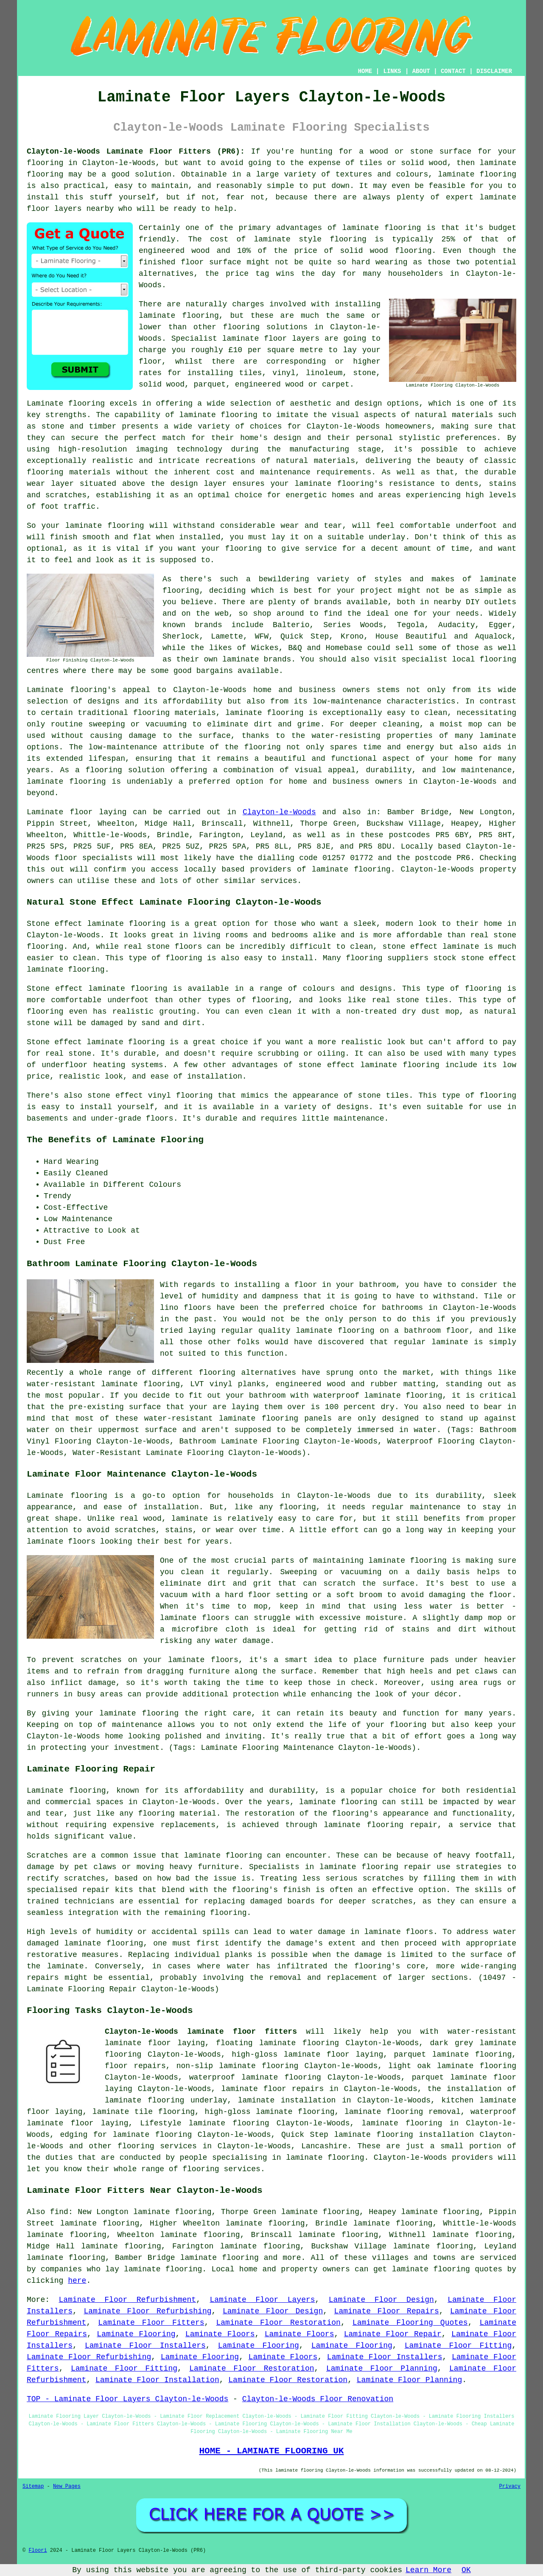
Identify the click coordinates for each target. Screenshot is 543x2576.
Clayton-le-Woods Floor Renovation (317, 2399)
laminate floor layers (270, 338)
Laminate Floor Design (381, 2300)
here (77, 2280)
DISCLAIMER (494, 71)
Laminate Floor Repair (393, 2334)
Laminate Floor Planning (381, 2368)
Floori (37, 2551)
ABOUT (421, 71)
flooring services (157, 2146)
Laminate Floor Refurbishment (127, 2300)
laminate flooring (66, 781)
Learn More (428, 2570)
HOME (365, 71)
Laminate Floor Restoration (278, 2322)
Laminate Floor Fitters (151, 2322)
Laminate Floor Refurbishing (147, 2311)
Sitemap (33, 2486)
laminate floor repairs (272, 2089)
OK (466, 2570)
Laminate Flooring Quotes (410, 2322)
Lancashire (324, 2146)
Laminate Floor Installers (145, 2345)
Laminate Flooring (136, 2334)
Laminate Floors (220, 2334)
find (59, 2212)
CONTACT (453, 71)
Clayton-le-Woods (279, 812)
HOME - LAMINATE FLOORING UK (271, 2451)
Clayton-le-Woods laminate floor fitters (201, 2031)
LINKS (392, 71)
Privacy (510, 2486)
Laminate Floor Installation (157, 2380)
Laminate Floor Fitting (458, 2345)
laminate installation (287, 2100)
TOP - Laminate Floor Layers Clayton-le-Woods (127, 2399)
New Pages (67, 2486)
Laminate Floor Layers (262, 2300)
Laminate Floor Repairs (386, 2311)
